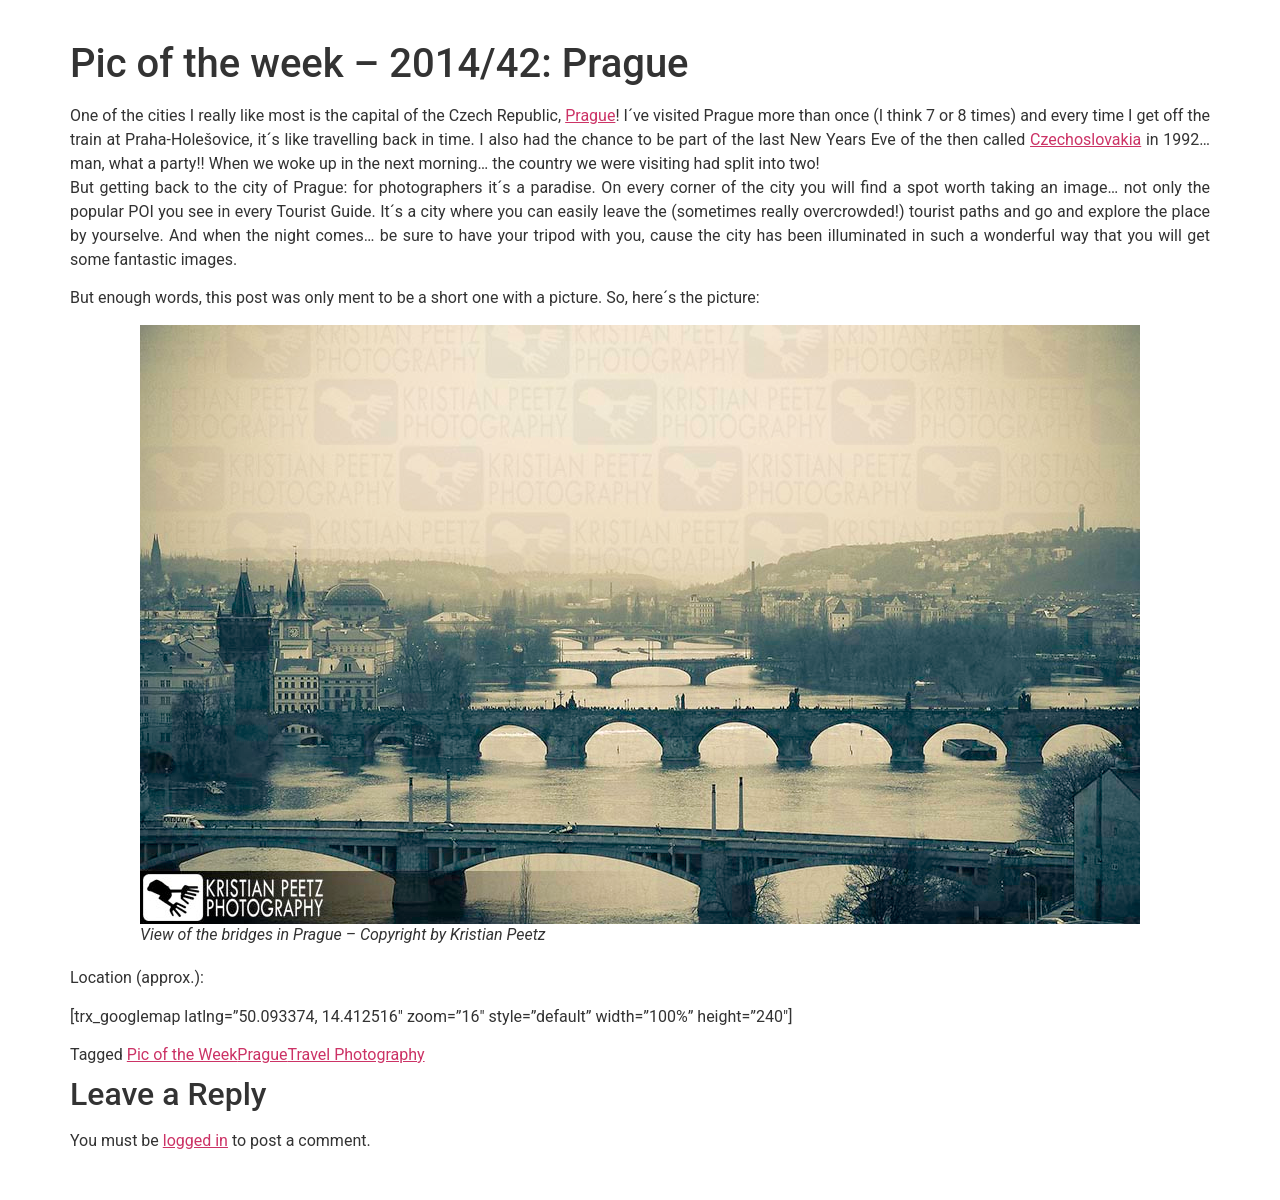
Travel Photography (356, 1054)
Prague (590, 115)
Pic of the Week (182, 1054)
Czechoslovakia (1085, 139)
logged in (195, 1140)
